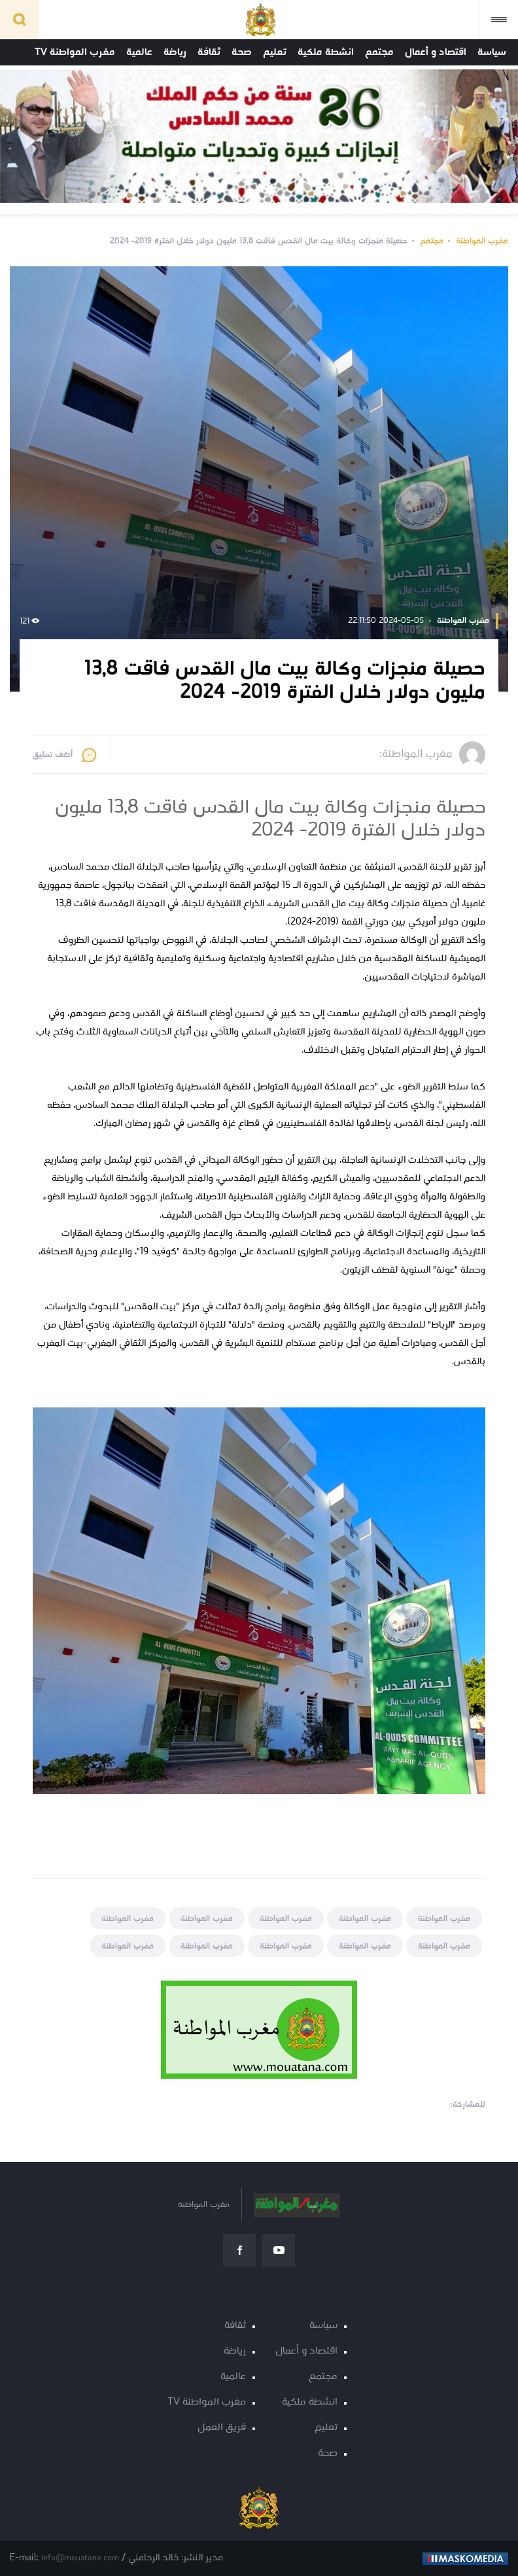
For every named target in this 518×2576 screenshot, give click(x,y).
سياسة (491, 52)
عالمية (139, 52)
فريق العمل (222, 2428)
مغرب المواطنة (482, 241)
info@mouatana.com (80, 2558)
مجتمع (379, 52)
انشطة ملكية (326, 52)
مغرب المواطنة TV (75, 52)
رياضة (175, 52)
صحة (242, 52)
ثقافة (209, 52)
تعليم (274, 52)
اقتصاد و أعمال (435, 52)
